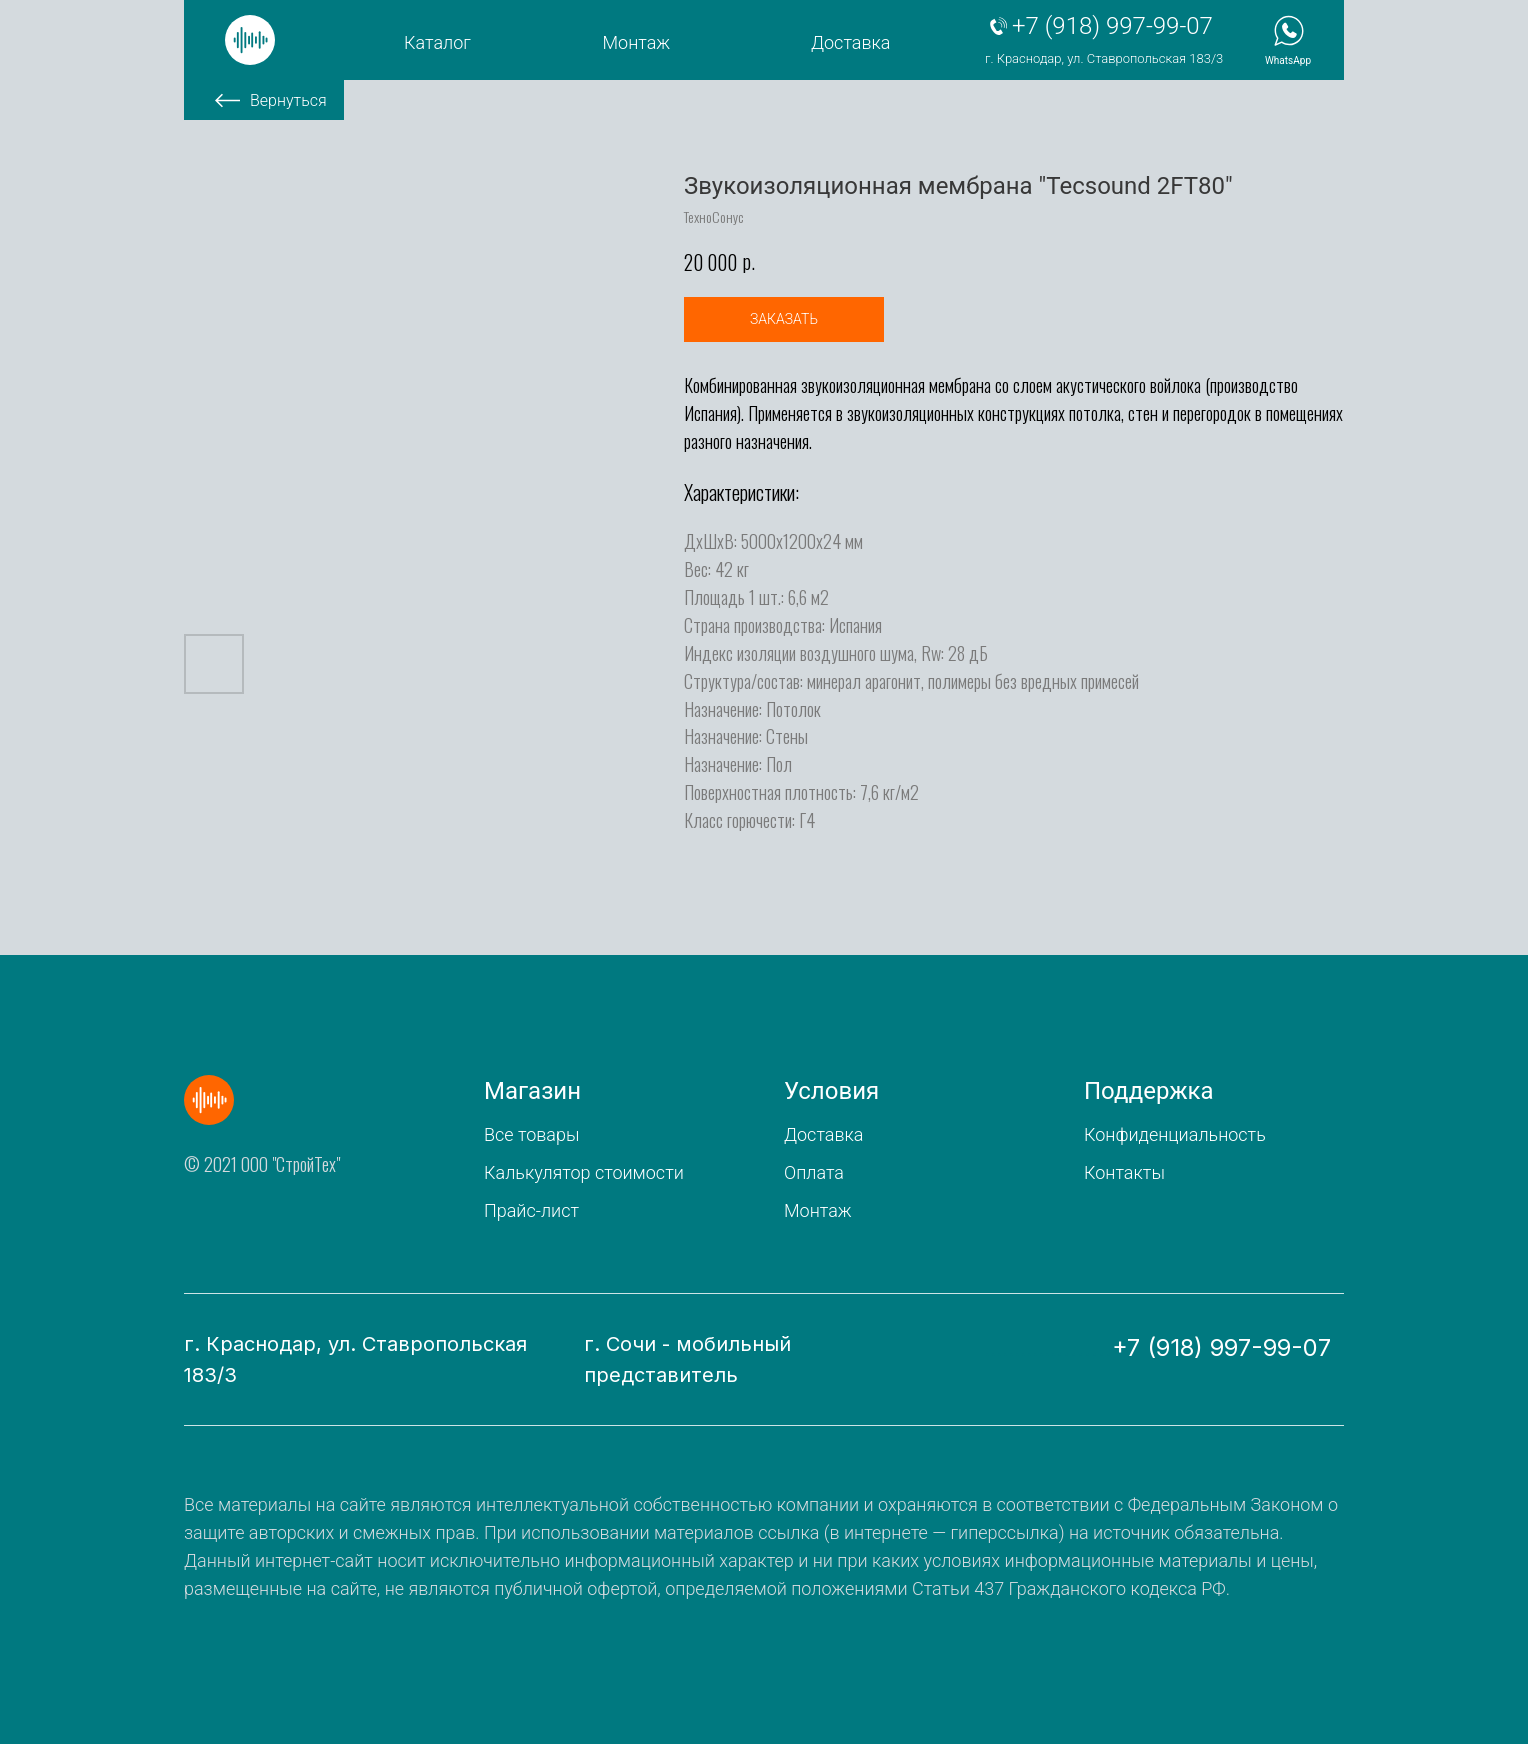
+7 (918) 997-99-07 (1112, 26)
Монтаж (637, 42)
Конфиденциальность (1175, 1134)
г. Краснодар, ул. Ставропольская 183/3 (1104, 58)
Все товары (531, 1134)
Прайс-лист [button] (531, 1210)
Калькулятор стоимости (584, 1172)
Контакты (1124, 1172)
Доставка (850, 42)
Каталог (437, 42)
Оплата (814, 1172)
